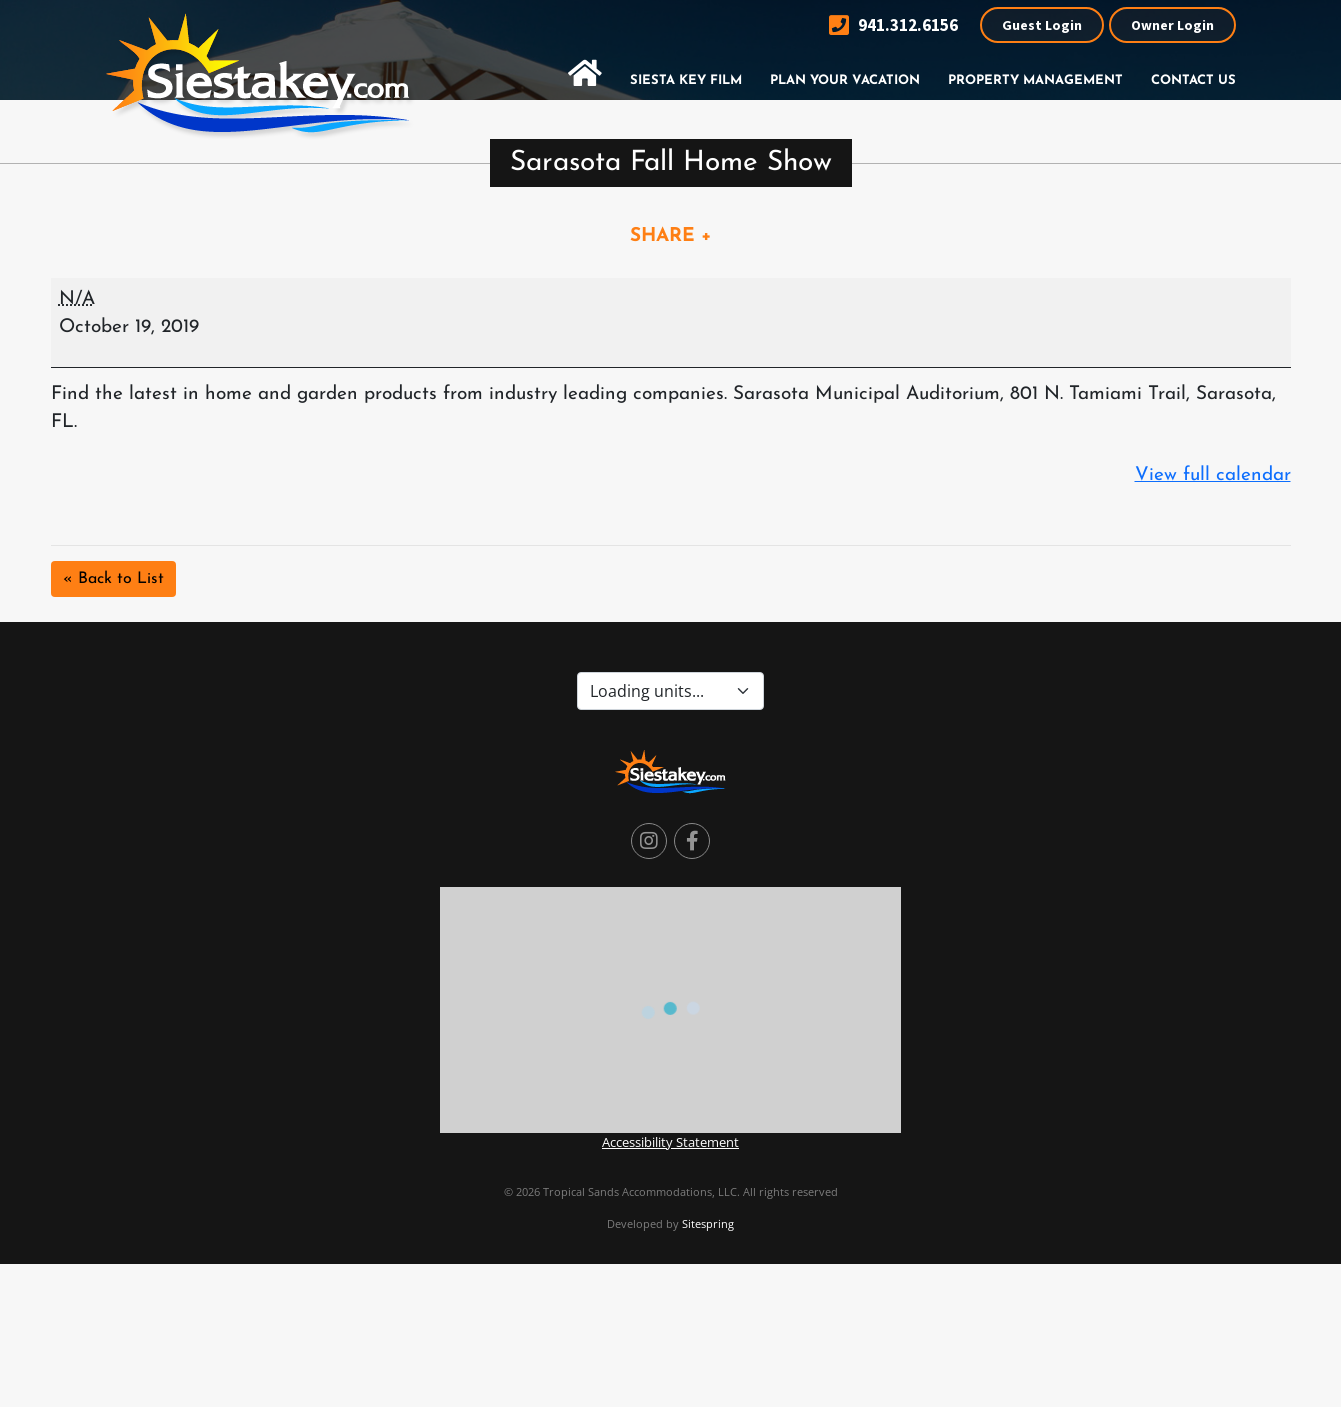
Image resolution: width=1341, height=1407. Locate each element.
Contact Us (1193, 80)
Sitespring (708, 1223)
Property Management (1035, 80)
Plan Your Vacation (845, 80)
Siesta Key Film (686, 80)
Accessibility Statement (670, 1142)
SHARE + (671, 236)
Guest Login (1042, 25)
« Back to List (113, 579)
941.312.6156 (893, 25)
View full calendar (1213, 475)
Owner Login (1172, 25)
